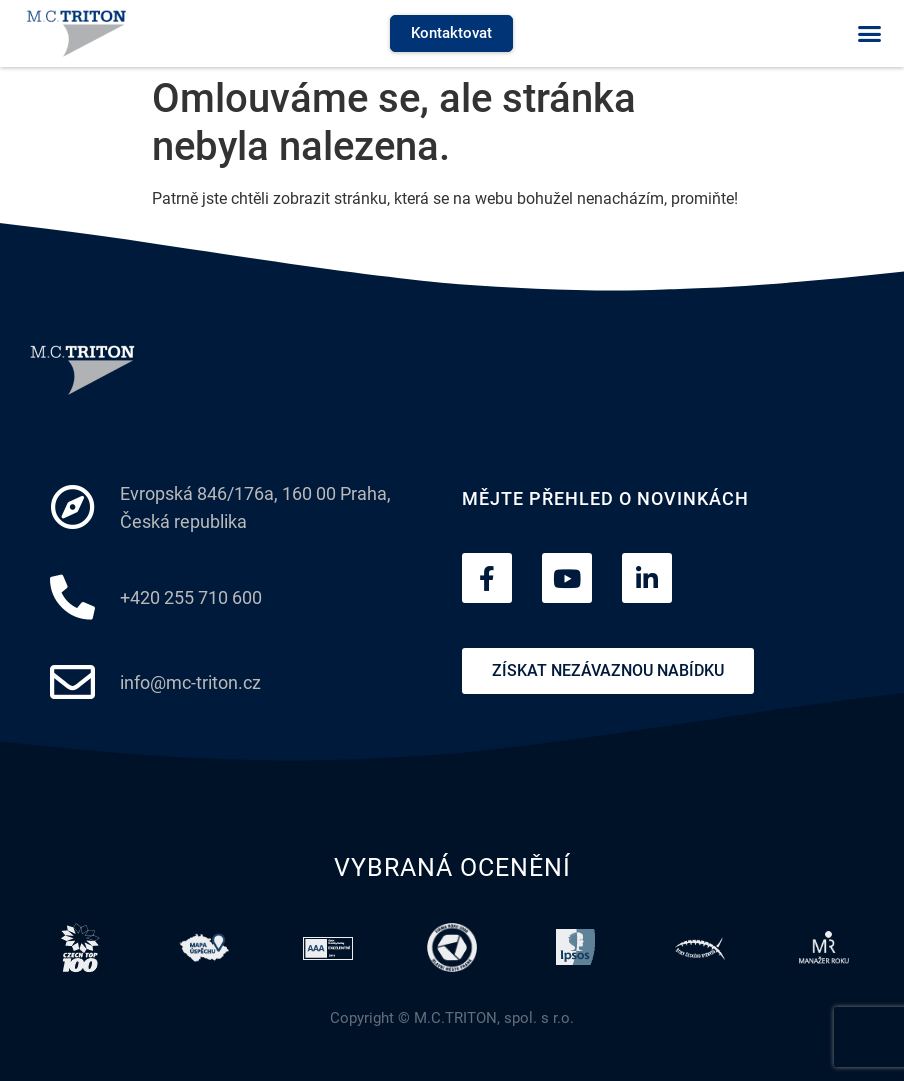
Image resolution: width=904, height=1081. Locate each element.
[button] (869, 34)
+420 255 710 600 (191, 597)
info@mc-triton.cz (190, 682)
